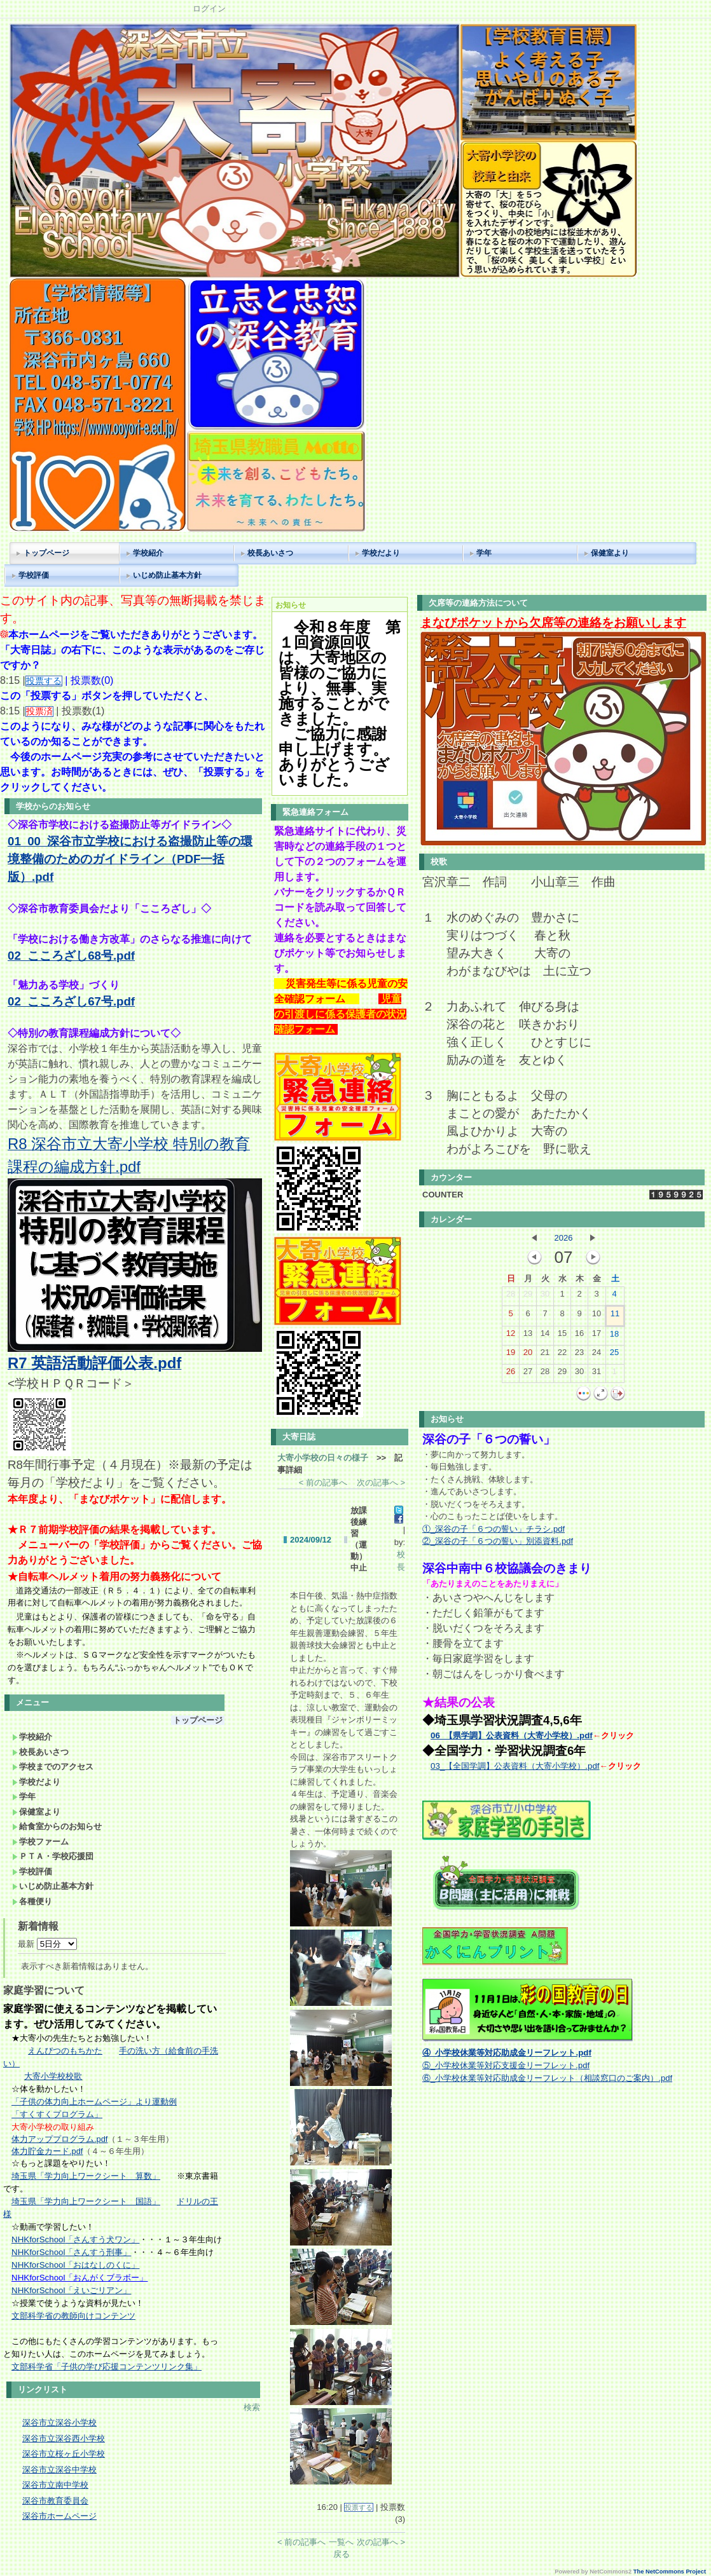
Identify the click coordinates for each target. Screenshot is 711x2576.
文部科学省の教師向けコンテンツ (73, 2315)
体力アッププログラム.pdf (59, 2139)
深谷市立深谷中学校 (59, 2469)
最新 (47, 1944)
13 (527, 1336)
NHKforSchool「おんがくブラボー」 (79, 2277)
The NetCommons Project (669, 2571)
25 (614, 1355)
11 (615, 1316)
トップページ (46, 553)
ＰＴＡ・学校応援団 (52, 1856)
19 (510, 1355)
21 (545, 1355)
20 (527, 1355)
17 (596, 1336)
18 (614, 1336)
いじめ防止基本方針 (167, 575)
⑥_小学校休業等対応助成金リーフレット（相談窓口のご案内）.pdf (547, 2078)
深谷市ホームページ (59, 2516)
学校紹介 (148, 553)
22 (562, 1355)
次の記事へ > (381, 1482)
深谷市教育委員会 (55, 2500)
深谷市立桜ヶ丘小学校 (63, 2453)
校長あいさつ (270, 553)
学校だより (381, 553)
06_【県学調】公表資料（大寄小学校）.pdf (512, 1735)
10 (596, 1316)
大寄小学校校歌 (53, 2076)
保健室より (610, 553)
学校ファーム (40, 1841)
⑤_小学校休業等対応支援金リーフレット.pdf (506, 2065)
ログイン (209, 8)
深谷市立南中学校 (55, 2485)
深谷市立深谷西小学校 (63, 2438)
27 (527, 1374)
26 (510, 1374)
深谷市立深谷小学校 (59, 2422)
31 (596, 1374)
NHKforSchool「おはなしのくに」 (75, 2265)
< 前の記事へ (323, 1482)
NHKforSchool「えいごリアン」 (71, 2290)
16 (579, 1336)
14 (545, 1336)
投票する (359, 2507)
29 (527, 1296)
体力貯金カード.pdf (47, 2151)
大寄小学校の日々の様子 (322, 1457)
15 (562, 1336)
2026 (564, 1238)
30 (545, 1296)
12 (510, 1336)
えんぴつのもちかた (65, 2050)
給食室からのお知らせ (57, 1826)
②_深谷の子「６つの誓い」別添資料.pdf (497, 1541)
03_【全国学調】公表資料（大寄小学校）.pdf (515, 1766)
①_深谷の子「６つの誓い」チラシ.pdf (493, 1529)
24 (596, 1355)
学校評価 (33, 575)
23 (579, 1355)
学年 (484, 553)
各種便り (32, 1901)
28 (510, 1296)
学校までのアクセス (52, 1766)
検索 (252, 2407)
